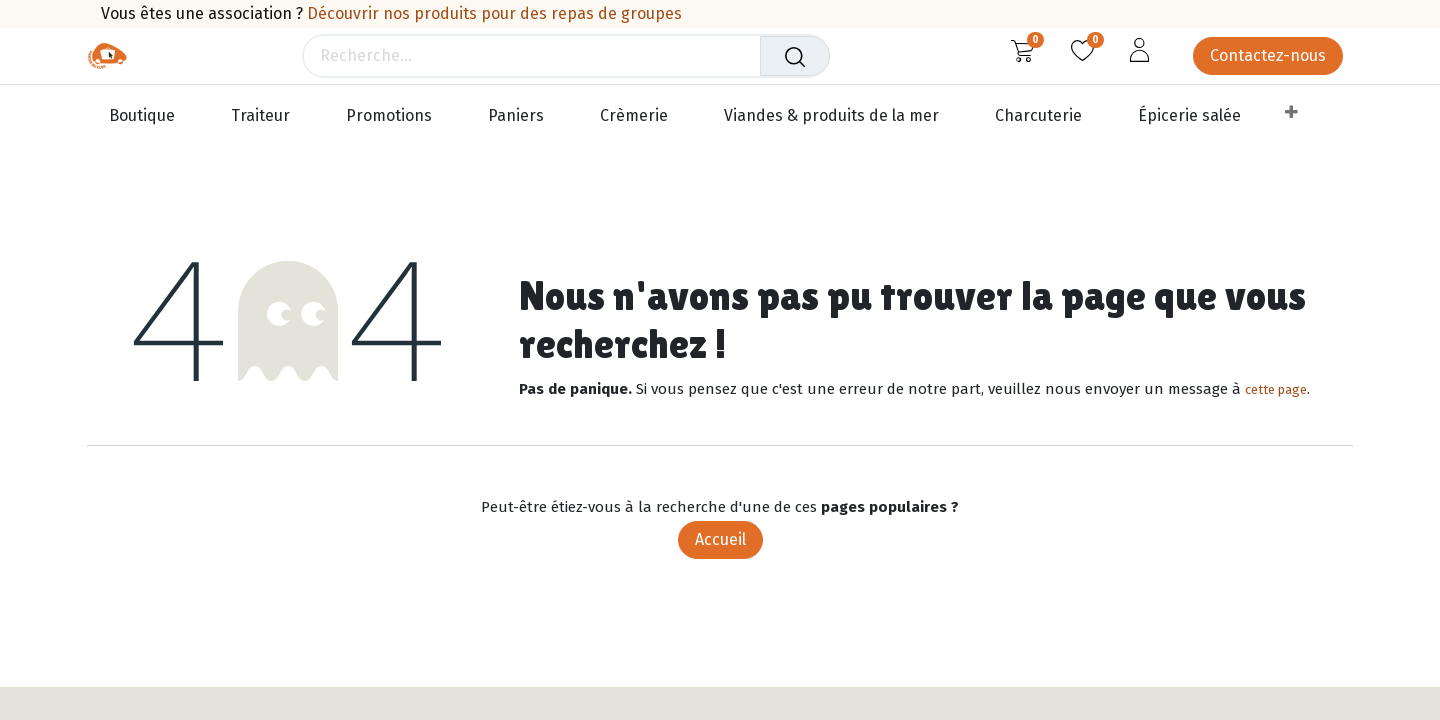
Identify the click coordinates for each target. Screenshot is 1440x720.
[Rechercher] (796, 56)
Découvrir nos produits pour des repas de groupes (494, 13)
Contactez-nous (1268, 55)
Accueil (720, 539)
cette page (1276, 389)
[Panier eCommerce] (1022, 50)
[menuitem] (151, 116)
